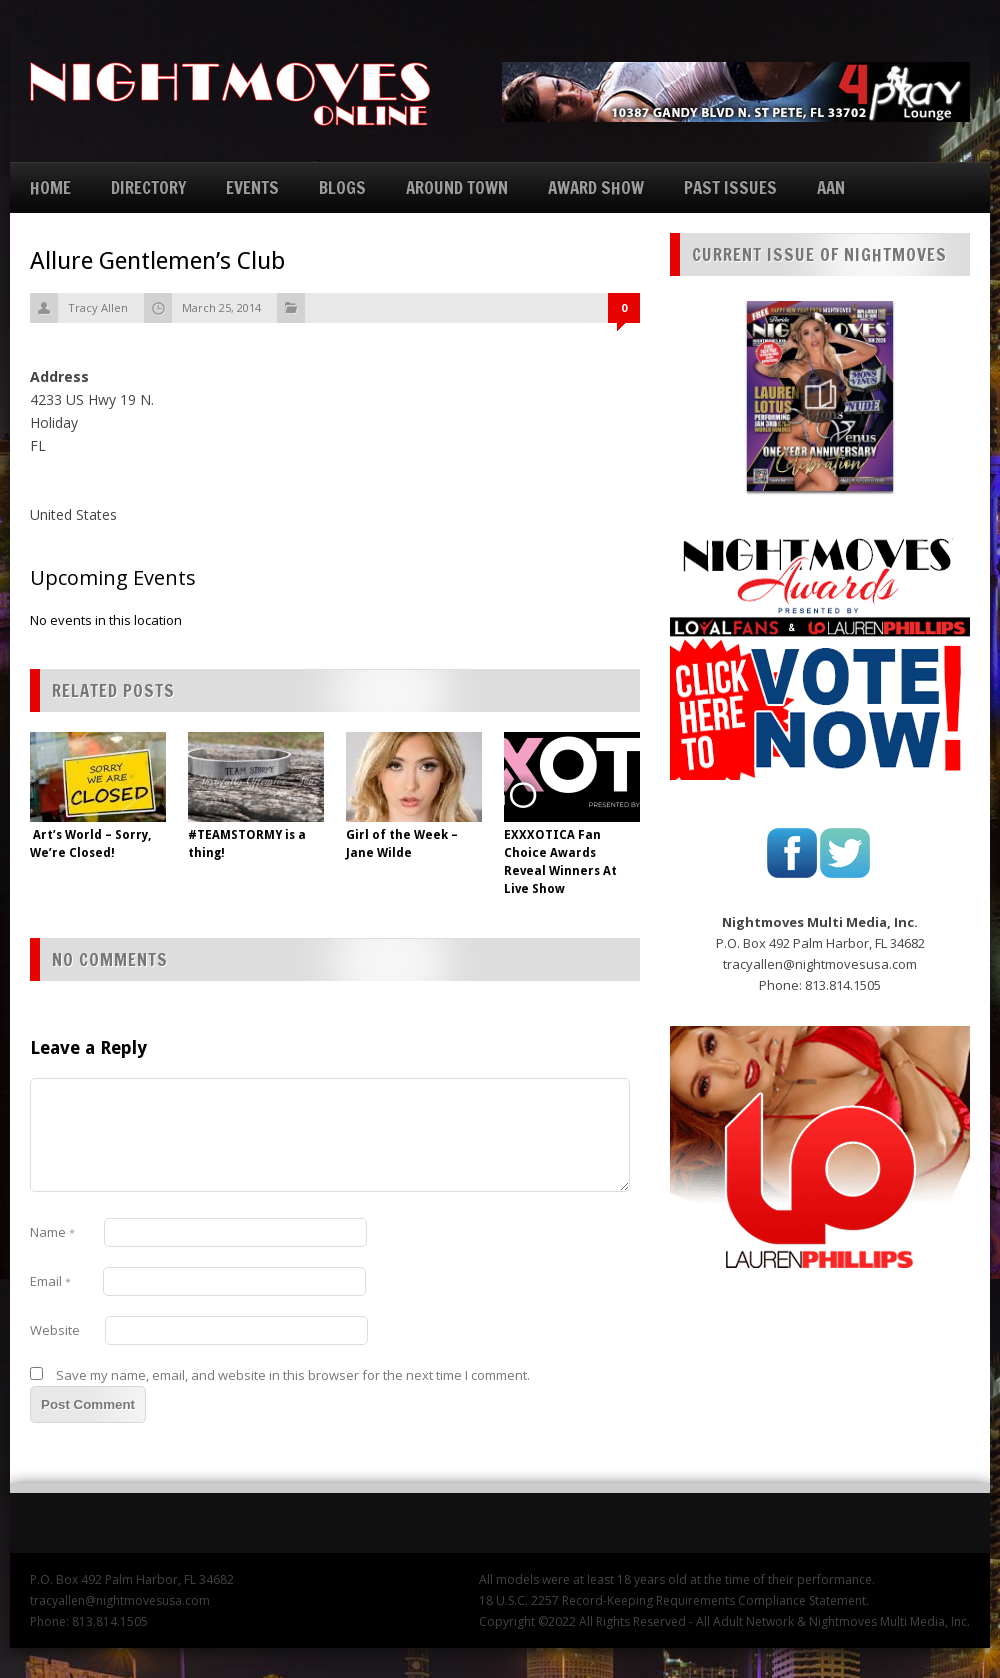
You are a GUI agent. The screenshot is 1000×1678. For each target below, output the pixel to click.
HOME (50, 187)
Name (52, 1232)
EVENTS (252, 187)
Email (50, 1281)
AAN (831, 187)
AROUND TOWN (457, 187)
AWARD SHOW (596, 187)
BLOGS (342, 187)
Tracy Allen (98, 307)
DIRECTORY (148, 187)
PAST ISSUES (730, 187)
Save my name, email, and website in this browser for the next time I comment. (293, 1375)
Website (55, 1330)
